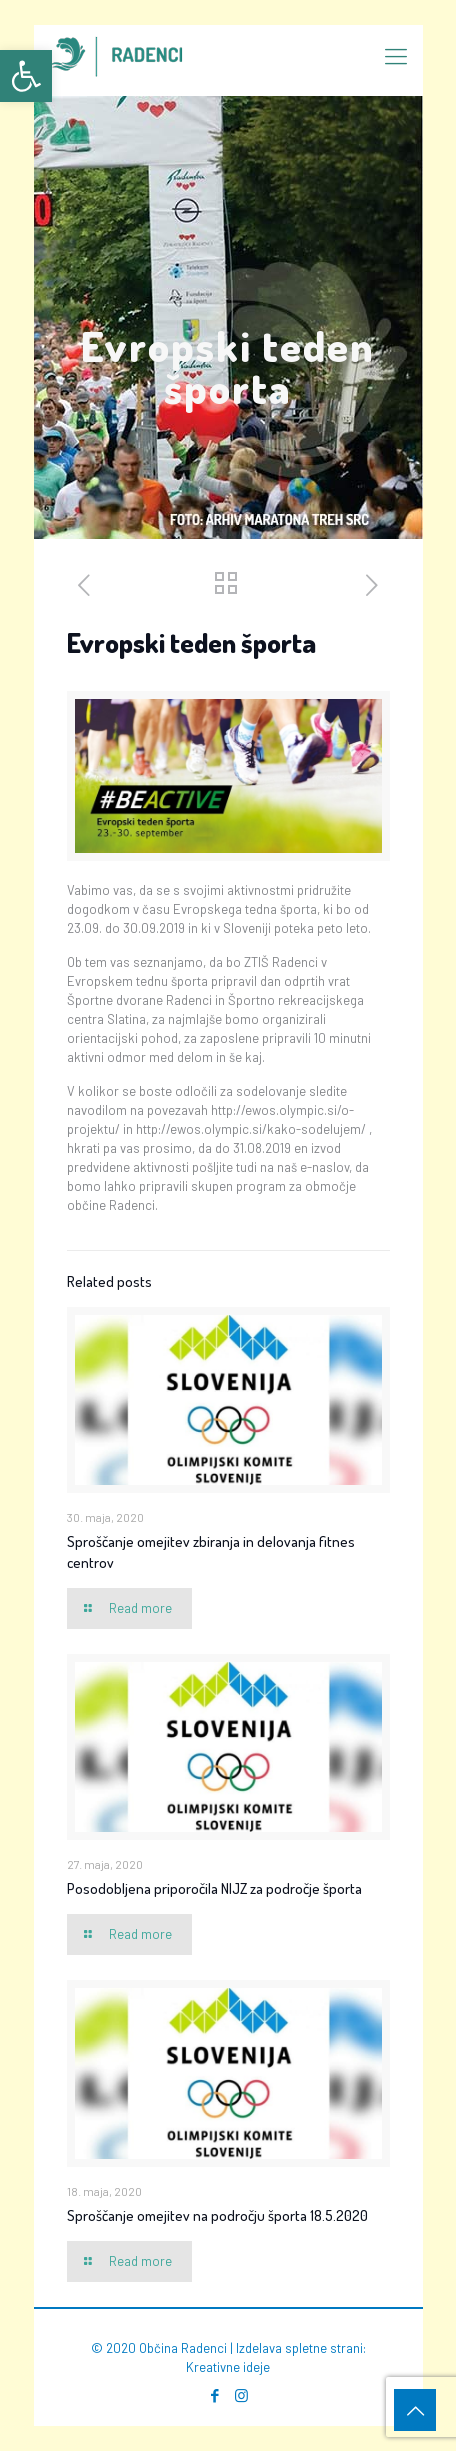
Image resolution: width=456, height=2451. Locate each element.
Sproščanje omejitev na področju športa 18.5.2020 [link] (217, 2215)
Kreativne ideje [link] (228, 2367)
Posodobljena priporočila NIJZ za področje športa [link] (214, 1888)
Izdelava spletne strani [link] (299, 2348)
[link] (26, 76)
